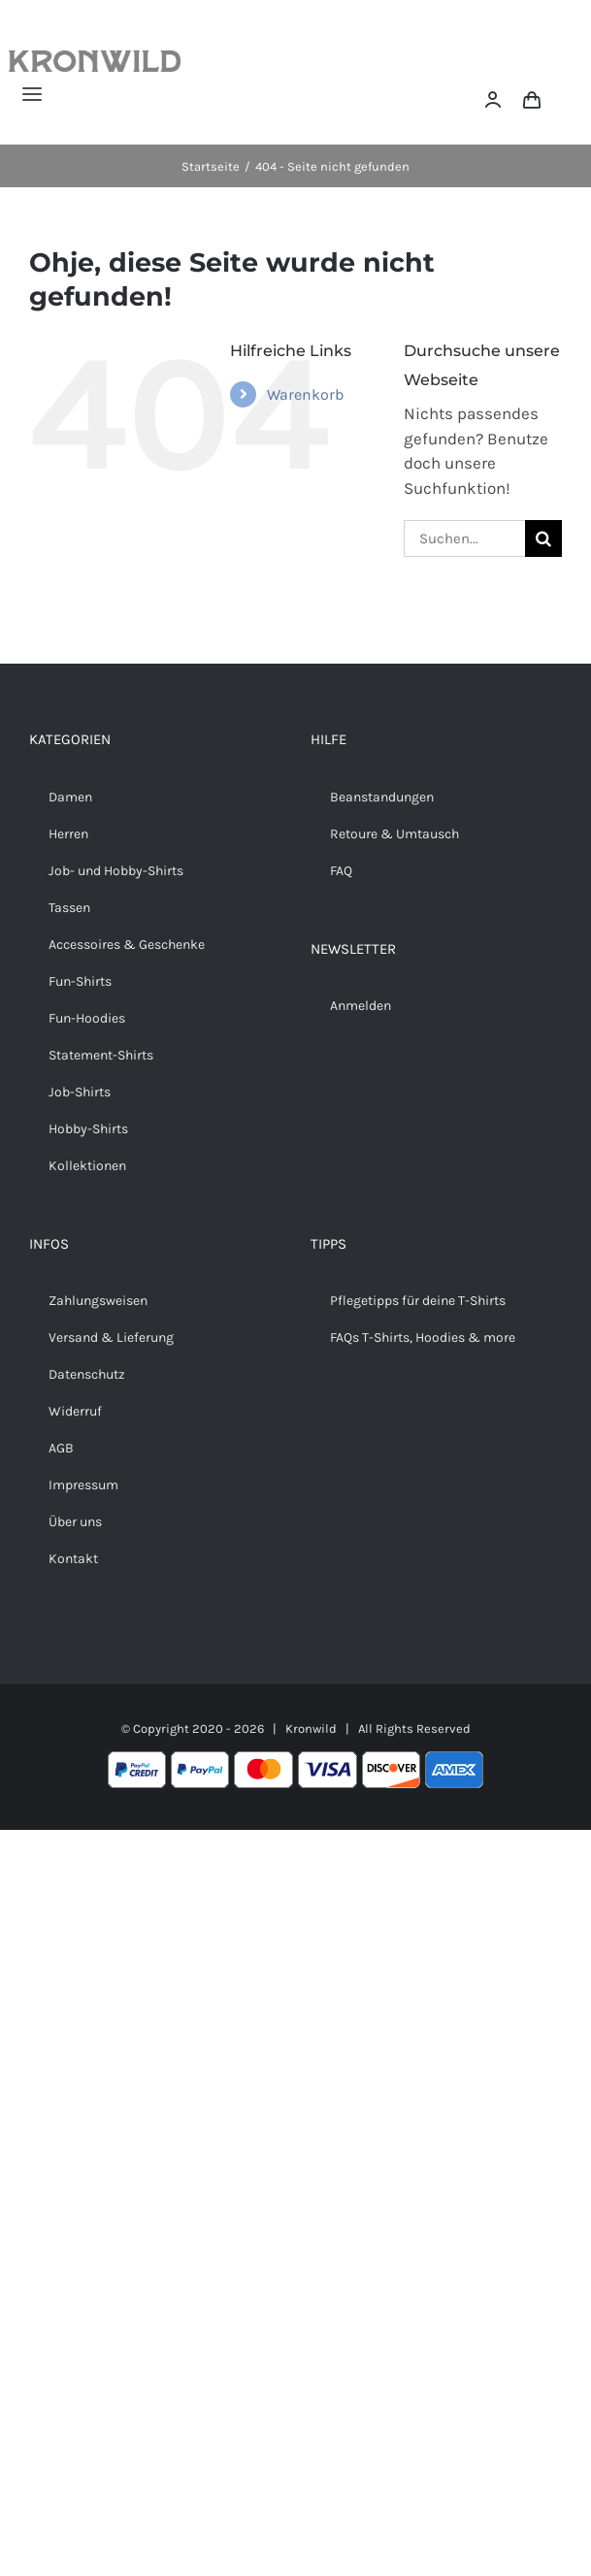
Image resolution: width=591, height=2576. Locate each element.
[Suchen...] (464, 538)
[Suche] (543, 538)
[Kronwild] (95, 58)
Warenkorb (305, 394)
